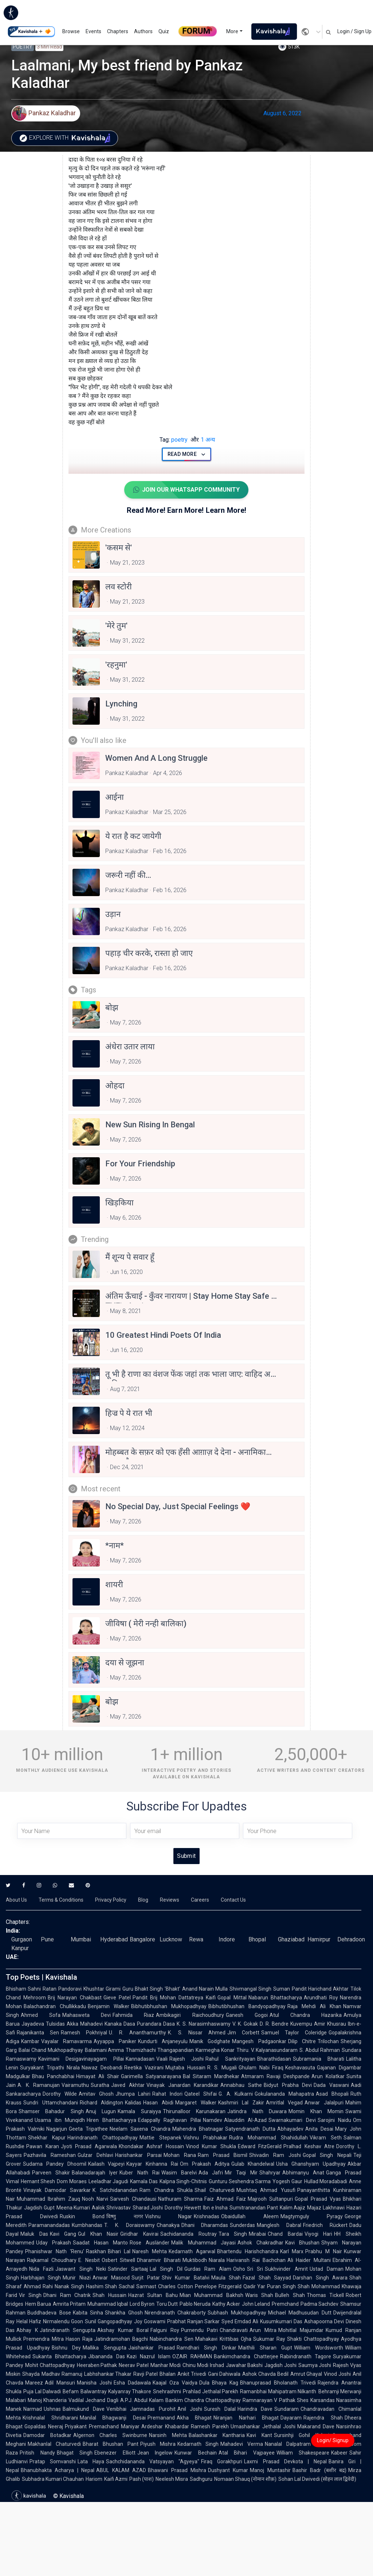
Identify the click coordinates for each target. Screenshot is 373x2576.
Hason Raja (79, 2339)
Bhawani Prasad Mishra (177, 2470)
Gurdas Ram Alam (208, 2269)
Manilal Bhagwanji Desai (113, 2418)
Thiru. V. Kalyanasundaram (267, 2050)
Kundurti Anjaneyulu (163, 2041)
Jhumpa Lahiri (133, 2094)
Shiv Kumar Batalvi (185, 2278)
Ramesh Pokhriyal (84, 2032)
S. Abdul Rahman (319, 2050)
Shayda (31, 2374)
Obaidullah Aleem (250, 2216)
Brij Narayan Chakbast (74, 1997)
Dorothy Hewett (183, 2208)
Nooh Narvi (95, 2199)
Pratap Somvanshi (53, 2461)
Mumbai (81, 1939)
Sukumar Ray (269, 2339)
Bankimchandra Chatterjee (246, 2356)
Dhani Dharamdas (204, 2225)
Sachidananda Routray (188, 2234)
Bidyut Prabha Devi (288, 2085)
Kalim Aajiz (293, 2208)
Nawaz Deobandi (102, 2068)
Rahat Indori (167, 2094)
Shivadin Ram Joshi (275, 2155)
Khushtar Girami (102, 1989)
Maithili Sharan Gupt (265, 2348)
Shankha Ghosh (124, 2313)
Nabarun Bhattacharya (275, 1997)
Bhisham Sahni (23, 1989)
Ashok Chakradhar (260, 2243)
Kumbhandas (87, 2225)
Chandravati (234, 2330)
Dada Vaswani (331, 2085)
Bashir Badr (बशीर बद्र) (319, 2470)
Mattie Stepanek (160, 2138)
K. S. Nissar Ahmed (196, 2032)
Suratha (100, 2085)
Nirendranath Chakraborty (175, 2313)
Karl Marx (292, 2251)
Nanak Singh (69, 2286)
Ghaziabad (291, 1939)
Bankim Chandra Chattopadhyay (203, 2400)
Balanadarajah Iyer (95, 2173)
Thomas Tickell (325, 2295)
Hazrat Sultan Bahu (153, 2295)
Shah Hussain (109, 2295)
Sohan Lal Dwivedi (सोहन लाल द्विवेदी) (317, 2479)
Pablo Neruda (195, 2304)
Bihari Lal (119, 2251)
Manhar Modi (165, 2365)
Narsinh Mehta (168, 2435)
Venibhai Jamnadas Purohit (141, 2409)
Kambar (30, 2041)
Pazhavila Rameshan (50, 2155)
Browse (71, 31)
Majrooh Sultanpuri (270, 2199)
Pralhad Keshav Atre (308, 2146)
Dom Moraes (71, 2181)
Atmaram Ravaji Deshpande (275, 2076)
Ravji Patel (145, 2374)
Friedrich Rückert (325, 2225)
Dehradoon (351, 1939)
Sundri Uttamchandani (50, 2103)
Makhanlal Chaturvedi (54, 2444)
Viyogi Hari (319, 2234)
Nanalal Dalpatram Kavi (295, 2444)
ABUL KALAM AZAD (121, 2470)
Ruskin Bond (82, 2216)
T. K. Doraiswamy (129, 2225)
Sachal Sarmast (137, 2286)
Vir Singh (30, 2295)
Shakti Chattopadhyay (313, 2339)
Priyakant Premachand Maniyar (102, 2426)
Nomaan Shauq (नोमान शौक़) (245, 2479)
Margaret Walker (195, 2103)
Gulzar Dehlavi (96, 2155)
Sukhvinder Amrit (286, 2269)
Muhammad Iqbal (107, 2304)
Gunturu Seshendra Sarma (240, 2181)
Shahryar (269, 2173)
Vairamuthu (75, 2085)
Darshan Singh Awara (320, 2278)
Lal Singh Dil (166, 2269)
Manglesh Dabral (279, 2225)
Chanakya (168, 2225)
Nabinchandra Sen (171, 2339)
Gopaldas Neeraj (43, 2426)
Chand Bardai (285, 2234)
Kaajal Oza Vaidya (175, 2383)
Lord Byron (142, 2304)
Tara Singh (233, 2234)
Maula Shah (226, 2278)
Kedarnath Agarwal (192, 2251)
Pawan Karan (42, 2146)
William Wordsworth (318, 2348)
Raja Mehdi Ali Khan (314, 2006)
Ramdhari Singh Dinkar (206, 2348)
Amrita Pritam (69, 2304)
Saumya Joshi (314, 2365)
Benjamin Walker (108, 2006)
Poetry (22, 47)
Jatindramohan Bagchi (121, 2339)
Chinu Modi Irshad (203, 2365)
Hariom (94, 2479)
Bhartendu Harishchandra (247, 2251)
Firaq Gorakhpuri (221, 2461)
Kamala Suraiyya (139, 2111)
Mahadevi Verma (241, 2444)
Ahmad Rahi (38, 2286)
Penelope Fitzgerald (218, 2286)
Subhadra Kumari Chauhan (53, 2479)
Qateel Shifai (200, 2094)
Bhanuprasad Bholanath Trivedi (278, 2383)
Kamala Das (143, 2181)
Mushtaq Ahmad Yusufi (265, 2190)
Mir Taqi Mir (241, 2173)
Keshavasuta (300, 2068)
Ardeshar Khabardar (165, 2426)
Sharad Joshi (148, 2208)
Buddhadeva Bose (49, 2313)
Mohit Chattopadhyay (50, 2365)
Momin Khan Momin (315, 2111)
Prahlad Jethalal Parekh (210, 2391)
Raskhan (96, 2251)
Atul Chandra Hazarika (306, 2015)
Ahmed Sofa (40, 2015)
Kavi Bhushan (302, 2243)
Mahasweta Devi (86, 2015)
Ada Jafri (211, 2173)
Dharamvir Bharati (159, 2260)
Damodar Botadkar (47, 2435)
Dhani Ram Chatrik (67, 2295)
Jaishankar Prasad (151, 2348)
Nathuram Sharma (180, 2199)
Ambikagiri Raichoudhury (190, 2015)
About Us (16, 1900)
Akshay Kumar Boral (123, 2330)
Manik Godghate (209, 2041)
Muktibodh (194, 2260)
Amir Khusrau (330, 2024)
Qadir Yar (254, 2286)
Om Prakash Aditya (204, 2164)
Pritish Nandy (37, 2453)
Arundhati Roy (321, 1997)
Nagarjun (56, 2129)
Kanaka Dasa (120, 2024)
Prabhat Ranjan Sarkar (193, 2321)
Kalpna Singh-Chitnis (183, 2181)
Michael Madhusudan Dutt (299, 2313)
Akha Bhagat (194, 2418)
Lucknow (171, 1939)
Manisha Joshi (94, 2383)
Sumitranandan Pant (253, 2208)
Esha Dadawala (132, 2383)
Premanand (161, 2418)
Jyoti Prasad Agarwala (89, 2146)
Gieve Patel (117, 1997)
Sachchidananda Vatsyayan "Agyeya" (152, 2461)
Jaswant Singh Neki (80, 2269)
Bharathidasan (274, 2059)
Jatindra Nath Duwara (257, 2111)
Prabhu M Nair (323, 2251)
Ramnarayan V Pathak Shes (276, 2400)
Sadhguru (201, 2479)
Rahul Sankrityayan (230, 2059)
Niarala (217, 2260)
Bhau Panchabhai (53, 2076)
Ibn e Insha (215, 2208)
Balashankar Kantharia (217, 2435)
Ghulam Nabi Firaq (261, 2068)
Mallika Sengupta (104, 2348)
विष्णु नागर (124, 2216)
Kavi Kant (259, 2435)
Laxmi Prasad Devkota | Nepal (285, 2461)
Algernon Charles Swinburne (110, 2435)
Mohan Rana (180, 2155)
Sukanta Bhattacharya (59, 2356)
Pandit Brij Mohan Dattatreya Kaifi (174, 1997)
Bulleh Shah (290, 2295)
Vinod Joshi (337, 2374)
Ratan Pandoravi (62, 1989)
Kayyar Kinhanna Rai (152, 2164)
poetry (174, 439)
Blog (143, 1900)
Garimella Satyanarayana (151, 2076)
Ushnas (52, 2409)
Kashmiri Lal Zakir (241, 2103)
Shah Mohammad (319, 2286)
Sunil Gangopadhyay (108, 2321)
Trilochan (328, 2041)
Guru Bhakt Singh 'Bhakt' (151, 1989)
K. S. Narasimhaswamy (204, 2024)
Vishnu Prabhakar (205, 2138)
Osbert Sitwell (119, 2260)
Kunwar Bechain (195, 2453)
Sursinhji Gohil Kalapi (301, 2435)
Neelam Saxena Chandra (140, 2129)
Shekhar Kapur (47, 2138)
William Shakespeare (303, 2453)
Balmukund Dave (84, 2409)
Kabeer (339, 2453)
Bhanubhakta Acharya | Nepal (57, 2470)
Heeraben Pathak (97, 2365)
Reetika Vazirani (144, 2068)
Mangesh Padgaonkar (259, 2041)
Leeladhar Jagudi (108, 2181)
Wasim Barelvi (179, 2173)
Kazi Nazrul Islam (149, 2356)
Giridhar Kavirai (139, 2234)
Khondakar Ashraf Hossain (151, 2146)
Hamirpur (318, 1939)
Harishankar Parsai (138, 2155)
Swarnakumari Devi (292, 2120)
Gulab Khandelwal (253, 2164)
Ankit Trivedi (191, 2374)
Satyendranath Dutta (250, 2129)
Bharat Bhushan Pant (110, 2444)
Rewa (196, 1939)
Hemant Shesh (38, 2181)
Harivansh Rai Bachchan (256, 2260)
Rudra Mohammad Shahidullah (268, 2138)
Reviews (169, 1900)
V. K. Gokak (245, 2024)
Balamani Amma (104, 2050)
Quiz (163, 31)
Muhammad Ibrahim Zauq (48, 2199)
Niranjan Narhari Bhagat (246, 2418)
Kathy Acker (226, 2304)
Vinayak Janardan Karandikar (182, 2085)
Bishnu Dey (66, 2348)
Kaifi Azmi (115, 2479)
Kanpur (20, 1948)
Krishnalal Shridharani (50, 2418)
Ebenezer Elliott (115, 2453)
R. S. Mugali (222, 2068)
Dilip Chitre (302, 2041)
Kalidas (133, 2103)
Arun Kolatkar (328, 2076)
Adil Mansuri (60, 2383)
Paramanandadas (49, 2225)
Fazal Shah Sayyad (267, 2278)
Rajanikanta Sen (38, 2032)
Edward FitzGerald (260, 2146)
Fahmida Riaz (133, 2015)
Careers (200, 1900)
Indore (227, 1939)
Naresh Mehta (149, 2251)
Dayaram (291, 2418)
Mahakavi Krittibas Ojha (223, 2339)
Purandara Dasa (156, 2024)
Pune (47, 1939)
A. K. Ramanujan (38, 2085)
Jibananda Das (106, 2356)
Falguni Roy (164, 2330)
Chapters (117, 31)
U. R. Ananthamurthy (137, 2032)
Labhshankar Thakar (108, 2374)
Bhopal (257, 1939)
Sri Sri (255, 2269)
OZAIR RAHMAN (192, 2356)
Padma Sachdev (319, 2304)
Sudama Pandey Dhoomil (54, 2164)
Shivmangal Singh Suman (259, 1989)
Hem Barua (38, 2304)
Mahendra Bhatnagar (197, 2129)
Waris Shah (259, 2295)
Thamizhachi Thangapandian (160, 2050)
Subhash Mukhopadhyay (237, 2313)
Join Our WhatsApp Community (186, 489)
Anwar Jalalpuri (324, 2103)
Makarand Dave (315, 2426)
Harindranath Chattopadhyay (102, 2138)
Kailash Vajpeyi (106, 2164)
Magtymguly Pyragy (311, 2216)
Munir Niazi (76, 2278)
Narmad (32, 2409)
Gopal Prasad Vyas (318, 2199)
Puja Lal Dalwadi (42, 2391)
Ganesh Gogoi (247, 2015)
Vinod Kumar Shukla (211, 2146)
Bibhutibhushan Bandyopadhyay (247, 2006)
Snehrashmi (167, 2391)
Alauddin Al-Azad (245, 2120)
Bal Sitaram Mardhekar (211, 2076)
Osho (239, 2269)
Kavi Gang (63, 2234)
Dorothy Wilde (60, 2094)
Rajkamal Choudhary (51, 2260)
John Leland (256, 2304)
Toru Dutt (167, 2304)
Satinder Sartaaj (128, 2269)
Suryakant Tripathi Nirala (50, 2068)
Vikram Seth (326, 2138)
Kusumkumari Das (281, 2321)
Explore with (66, 138)
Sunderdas (242, 2225)
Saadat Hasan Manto (100, 2243)
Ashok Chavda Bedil (265, 2374)
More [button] (232, 31)
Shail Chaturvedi (214, 2190)
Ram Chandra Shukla (166, 2190)
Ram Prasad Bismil (222, 2155)
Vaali (162, 2059)
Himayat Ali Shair (97, 2076)
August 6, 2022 (282, 113)
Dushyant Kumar (228, 2470)
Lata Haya (91, 2461)
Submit (186, 1855)
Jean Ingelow (155, 2453)
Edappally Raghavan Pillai (169, 2120)
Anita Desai (319, 2129)
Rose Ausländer (149, 2243)
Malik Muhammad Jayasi (203, 2243)
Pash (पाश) (141, 2479)
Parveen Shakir (51, 2173)
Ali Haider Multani (309, 2260)
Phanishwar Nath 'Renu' (54, 2251)
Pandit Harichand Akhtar (320, 1989)
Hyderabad (114, 1939)
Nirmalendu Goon (63, 2321)
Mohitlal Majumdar (301, 2330)
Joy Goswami (149, 2321)
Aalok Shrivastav (111, 2208)
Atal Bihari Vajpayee (247, 2453)
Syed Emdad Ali (239, 2321)
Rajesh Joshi (186, 2059)
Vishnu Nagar (168, 2216)
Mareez (34, 2383)
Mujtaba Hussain (185, 2068)
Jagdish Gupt (39, 2208)
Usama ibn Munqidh (60, 2120)
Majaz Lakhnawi (326, 2208)
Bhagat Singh (75, 2453)
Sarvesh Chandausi (133, 2199)
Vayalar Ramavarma (66, 2041)
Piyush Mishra (158, 2444)
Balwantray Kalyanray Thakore (116, 2391)
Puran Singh (281, 2286)
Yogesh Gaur (287, 2181)
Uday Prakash (53, 2243)
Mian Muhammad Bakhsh (211, 2295)
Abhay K (27, 2330)
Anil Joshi (190, 2409)
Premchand (285, 2304)
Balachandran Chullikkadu (55, 2006)
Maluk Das (34, 2234)
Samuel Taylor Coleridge (294, 2032)
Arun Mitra (263, 2330)
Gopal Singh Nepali (327, 2155)
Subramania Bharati (318, 2059)
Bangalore (142, 1939)
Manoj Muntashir (270, 2470)
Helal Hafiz (28, 2321)
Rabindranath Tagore (305, 2356)
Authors (143, 31)
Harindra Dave (255, 2409)
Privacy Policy (110, 1900)
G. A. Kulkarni (236, 2094)
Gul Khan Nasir (98, 2234)
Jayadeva (32, 2024)
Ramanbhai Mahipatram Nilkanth (278, 2391)
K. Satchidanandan (115, 2190)
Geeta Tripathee (88, 2129)
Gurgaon (21, 1939)
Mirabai (257, 2234)
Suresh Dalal (220, 2409)
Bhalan (168, 2374)
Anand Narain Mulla (205, 1989)
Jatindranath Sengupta (68, 2330)
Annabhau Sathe (241, 2085)
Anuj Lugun (101, 2111)
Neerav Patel (134, 2365)
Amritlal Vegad (284, 2103)
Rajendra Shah (323, 2418)
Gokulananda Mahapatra (284, 2094)
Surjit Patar (145, 2278)
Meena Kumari (73, 2208)
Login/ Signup (333, 2440)
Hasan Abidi (158, 2103)
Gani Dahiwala (224, 2374)
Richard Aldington (101, 2103)
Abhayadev (290, 2129)
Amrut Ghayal (306, 2374)
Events (93, 31)
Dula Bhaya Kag (219, 2383)
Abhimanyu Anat (303, 2173)
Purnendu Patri (199, 2330)
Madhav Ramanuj (62, 2374)
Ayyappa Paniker (115, 2041)
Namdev (212, 2120)
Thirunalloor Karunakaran (194, 2111)
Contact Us (233, 1900)
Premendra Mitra (43, 2339)
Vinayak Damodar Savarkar (57, 2190)
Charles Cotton (175, 2286)
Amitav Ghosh (96, 2094)
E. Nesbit (89, 2260)
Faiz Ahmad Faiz (225, 2199)
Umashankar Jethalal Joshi (263, 2426)
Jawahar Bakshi (244, 2365)
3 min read (49, 47)
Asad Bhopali (332, 2094)
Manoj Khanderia (47, 2400)
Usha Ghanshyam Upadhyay (311, 2164)
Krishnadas (206, 2216)
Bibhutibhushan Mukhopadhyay (169, 2006)
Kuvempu (301, 2024)
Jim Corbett (243, 2032)
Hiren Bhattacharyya (111, 2120)
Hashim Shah (101, 2286)
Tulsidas (55, 2024)
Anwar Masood (111, 2278)
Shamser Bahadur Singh (51, 2111)
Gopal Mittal (231, 1997)
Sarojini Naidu (335, 2120)
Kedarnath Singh (198, 2444)
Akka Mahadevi (85, 2024)
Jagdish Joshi (280, 2365)
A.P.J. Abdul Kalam (142, 2400)
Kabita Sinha (88, 2313)
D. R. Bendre (274, 2024)
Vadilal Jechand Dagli (93, 2400)
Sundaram (286, 2409)
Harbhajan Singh (41, 2278)
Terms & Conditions (61, 1900)
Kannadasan (140, 2059)
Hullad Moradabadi (325, 2181)
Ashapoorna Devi (324, 2321)
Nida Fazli (41, 2269)
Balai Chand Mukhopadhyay (51, 2050)
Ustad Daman (326, 2269)
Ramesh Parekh (210, 2426)
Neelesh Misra (172, 2479)
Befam (71, 2391)
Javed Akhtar (128, 2085)
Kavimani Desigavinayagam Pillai (81, 2059)
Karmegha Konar (215, 2050)
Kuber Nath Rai (139, 2173)
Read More (187, 454)
